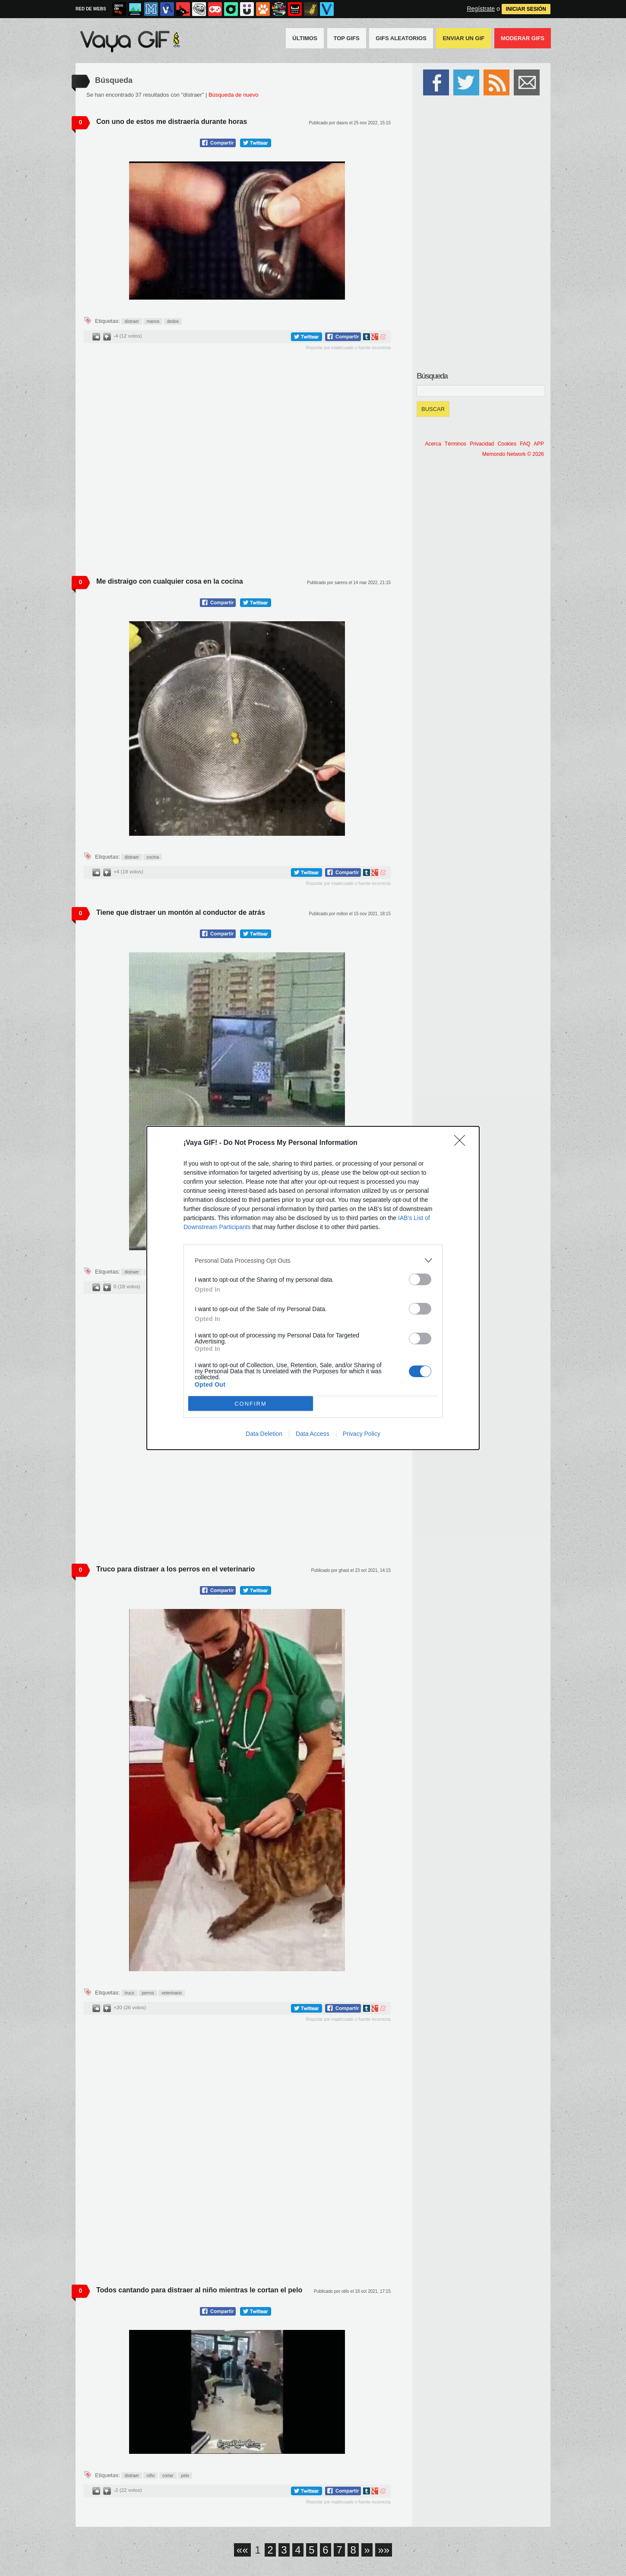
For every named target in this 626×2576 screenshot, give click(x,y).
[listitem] (313, 1260)
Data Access (312, 1433)
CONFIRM (250, 1403)
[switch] (420, 1279)
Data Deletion (264, 1433)
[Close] (462, 1143)
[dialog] (313, 1288)
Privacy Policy (361, 1433)
